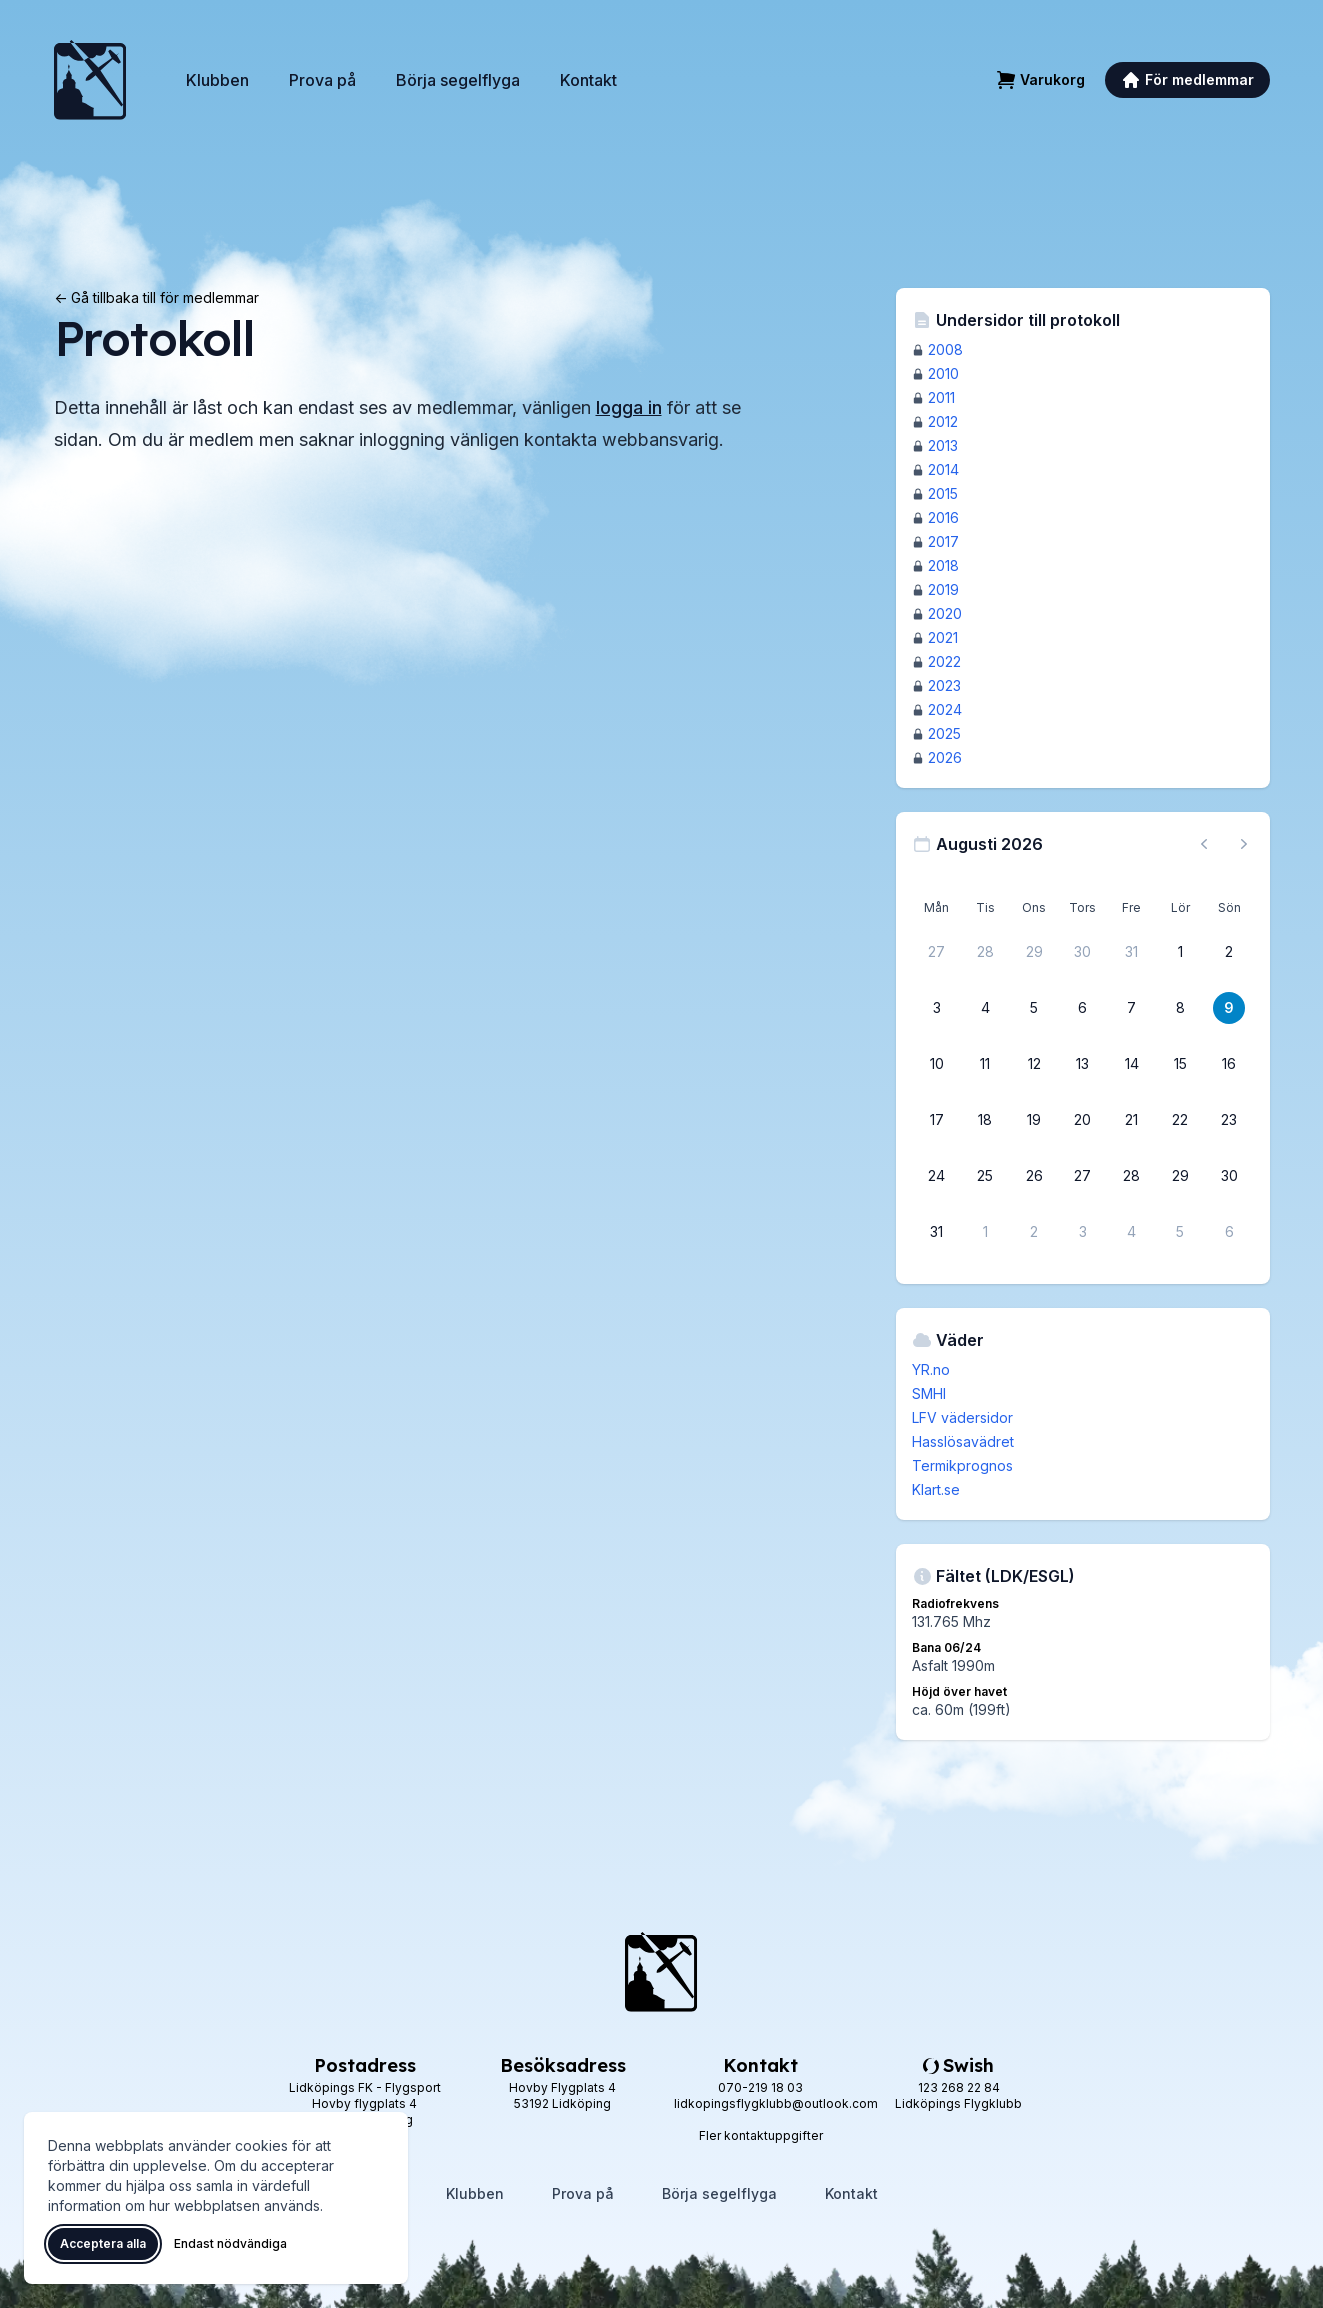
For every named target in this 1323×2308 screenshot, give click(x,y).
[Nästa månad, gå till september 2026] (1244, 844)
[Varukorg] (1040, 80)
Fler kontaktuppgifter (761, 2135)
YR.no (931, 1369)
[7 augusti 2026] (1132, 1008)
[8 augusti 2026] (1180, 1008)
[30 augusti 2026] (1229, 1176)
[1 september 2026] (985, 1232)
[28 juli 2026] (985, 952)
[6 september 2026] (1229, 1232)
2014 (943, 469)
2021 (943, 637)
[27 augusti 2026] (1083, 1176)
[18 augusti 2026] (985, 1120)
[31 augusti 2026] (937, 1232)
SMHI (929, 1393)
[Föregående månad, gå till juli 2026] (1204, 844)
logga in (629, 407)
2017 (943, 541)
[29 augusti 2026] (1180, 1176)
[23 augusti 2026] (1229, 1120)
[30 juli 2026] (1083, 952)
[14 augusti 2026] (1132, 1064)
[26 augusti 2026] (1034, 1176)
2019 (943, 589)
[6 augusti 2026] (1083, 1008)
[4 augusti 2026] (985, 1008)
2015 (943, 493)
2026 (945, 757)
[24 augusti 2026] (937, 1176)
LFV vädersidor (962, 1417)
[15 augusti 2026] (1180, 1064)
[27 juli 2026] (937, 952)
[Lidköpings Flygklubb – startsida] (90, 80)
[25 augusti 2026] (985, 1176)
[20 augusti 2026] (1083, 1120)
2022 (944, 661)
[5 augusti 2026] (1034, 1008)
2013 (943, 445)
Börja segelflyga (458, 80)
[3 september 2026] (1083, 1232)
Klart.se (936, 1489)
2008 (945, 349)
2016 (943, 517)
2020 (945, 613)
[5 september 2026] (1180, 1232)
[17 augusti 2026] (937, 1120)
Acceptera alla (103, 2243)
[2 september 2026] (1034, 1232)
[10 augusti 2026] (937, 1064)
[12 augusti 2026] (1034, 1064)
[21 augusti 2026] (1132, 1120)
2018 (943, 565)
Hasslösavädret (963, 1441)
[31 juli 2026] (1132, 952)
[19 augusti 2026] (1034, 1120)
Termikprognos (962, 1465)
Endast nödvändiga (230, 2243)
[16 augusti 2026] (1229, 1064)
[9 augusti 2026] (1229, 1008)
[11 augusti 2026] (985, 1064)
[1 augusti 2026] (1180, 952)
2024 (945, 709)
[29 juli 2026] (1034, 952)
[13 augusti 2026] (1083, 1064)
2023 (944, 685)
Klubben (217, 80)
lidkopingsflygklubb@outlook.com (776, 2103)
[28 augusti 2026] (1132, 1176)
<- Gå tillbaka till (156, 297)
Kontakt (588, 80)
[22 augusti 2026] (1180, 1120)
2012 (943, 421)
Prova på (322, 80)
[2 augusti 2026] (1229, 952)
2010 (943, 373)
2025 (944, 733)
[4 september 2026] (1132, 1232)
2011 (941, 397)
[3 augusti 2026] (937, 1008)
